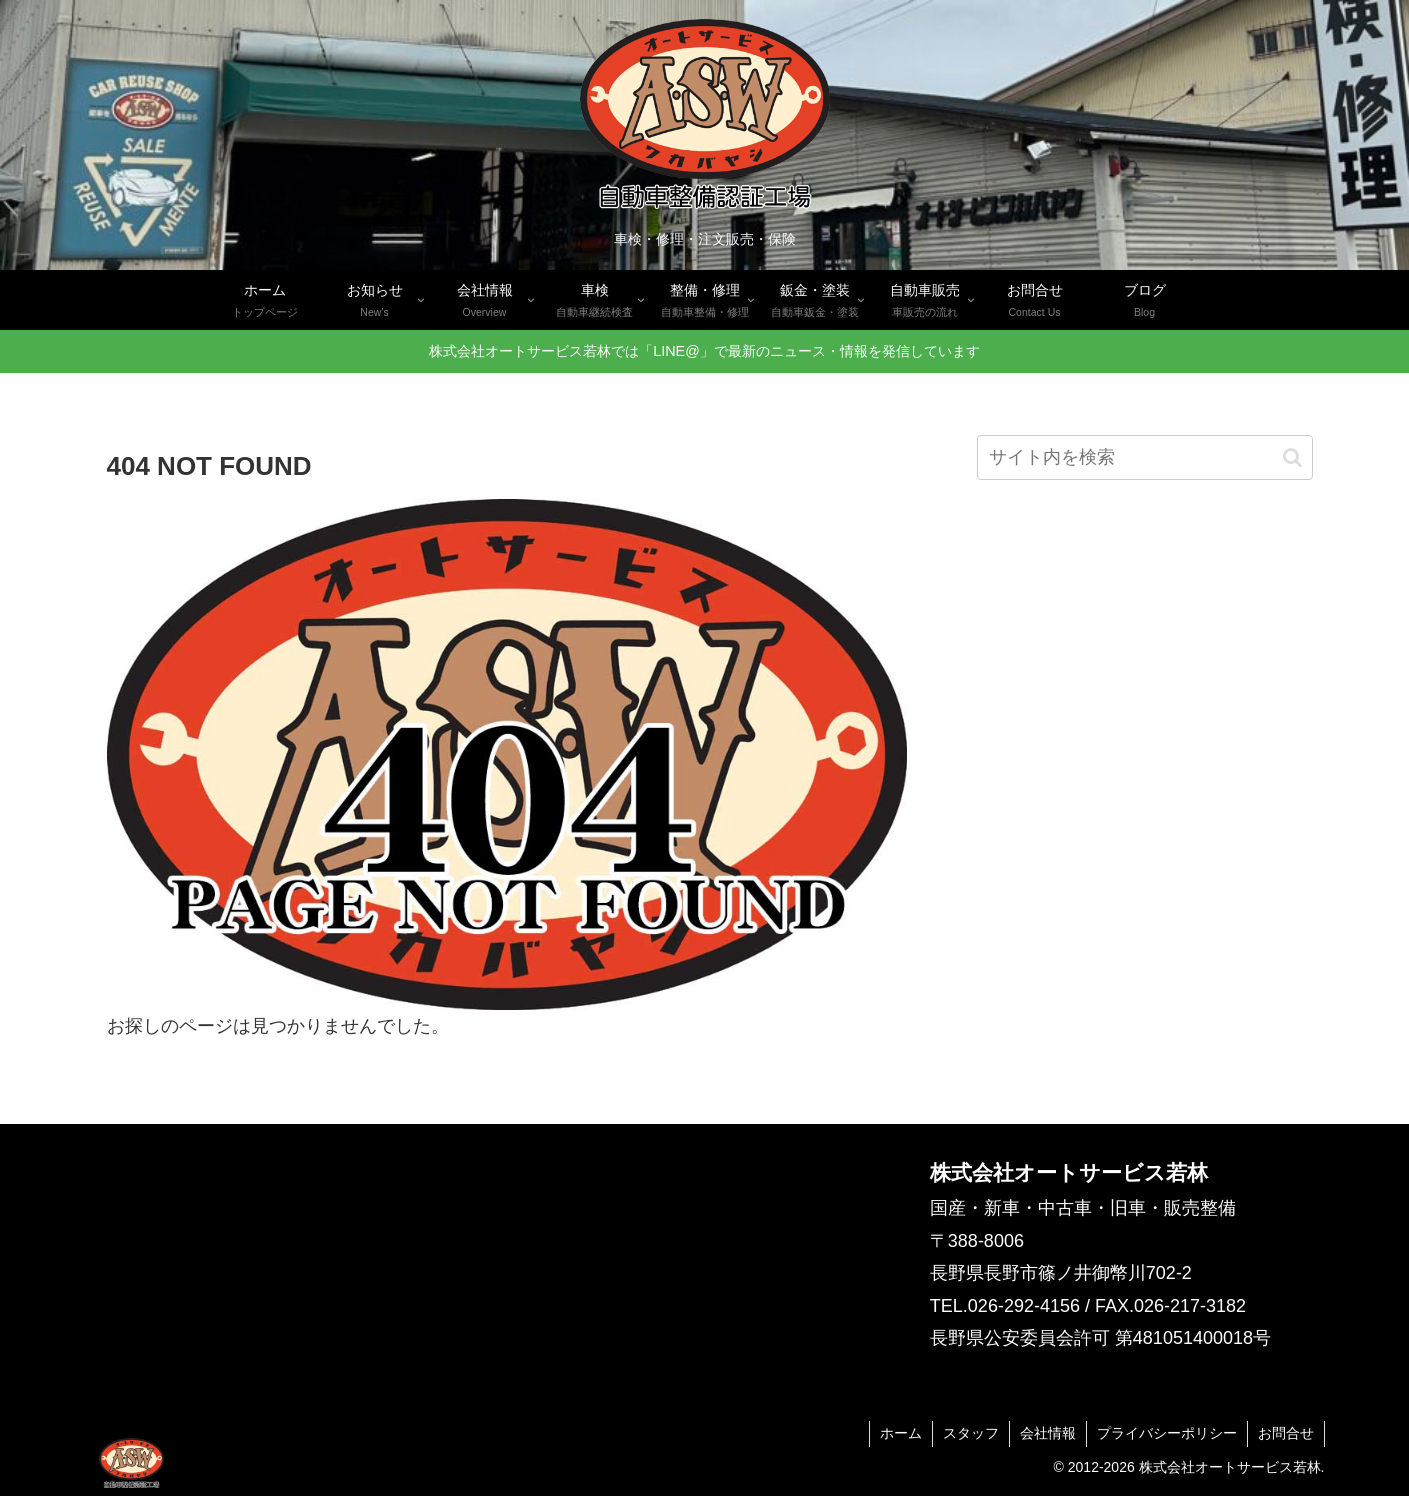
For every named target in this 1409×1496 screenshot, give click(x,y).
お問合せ (1286, 1433)
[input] (1145, 457)
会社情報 (1048, 1433)
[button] (1292, 457)
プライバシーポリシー (1167, 1433)
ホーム (901, 1433)
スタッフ (971, 1433)
